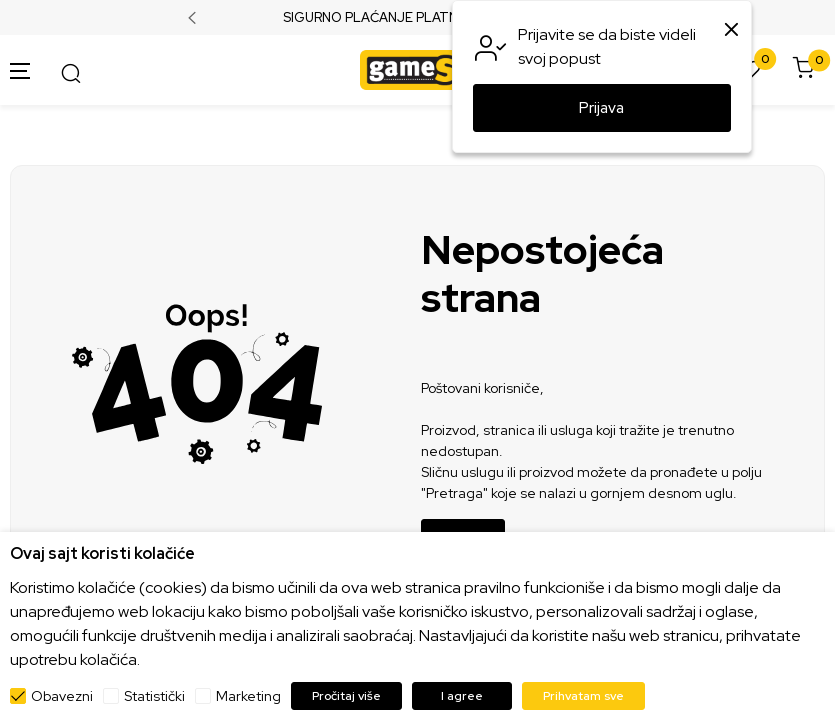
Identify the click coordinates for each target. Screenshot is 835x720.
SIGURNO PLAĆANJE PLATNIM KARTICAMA (417, 18)
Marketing (248, 696)
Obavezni (62, 696)
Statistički (154, 696)
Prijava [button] (601, 108)
